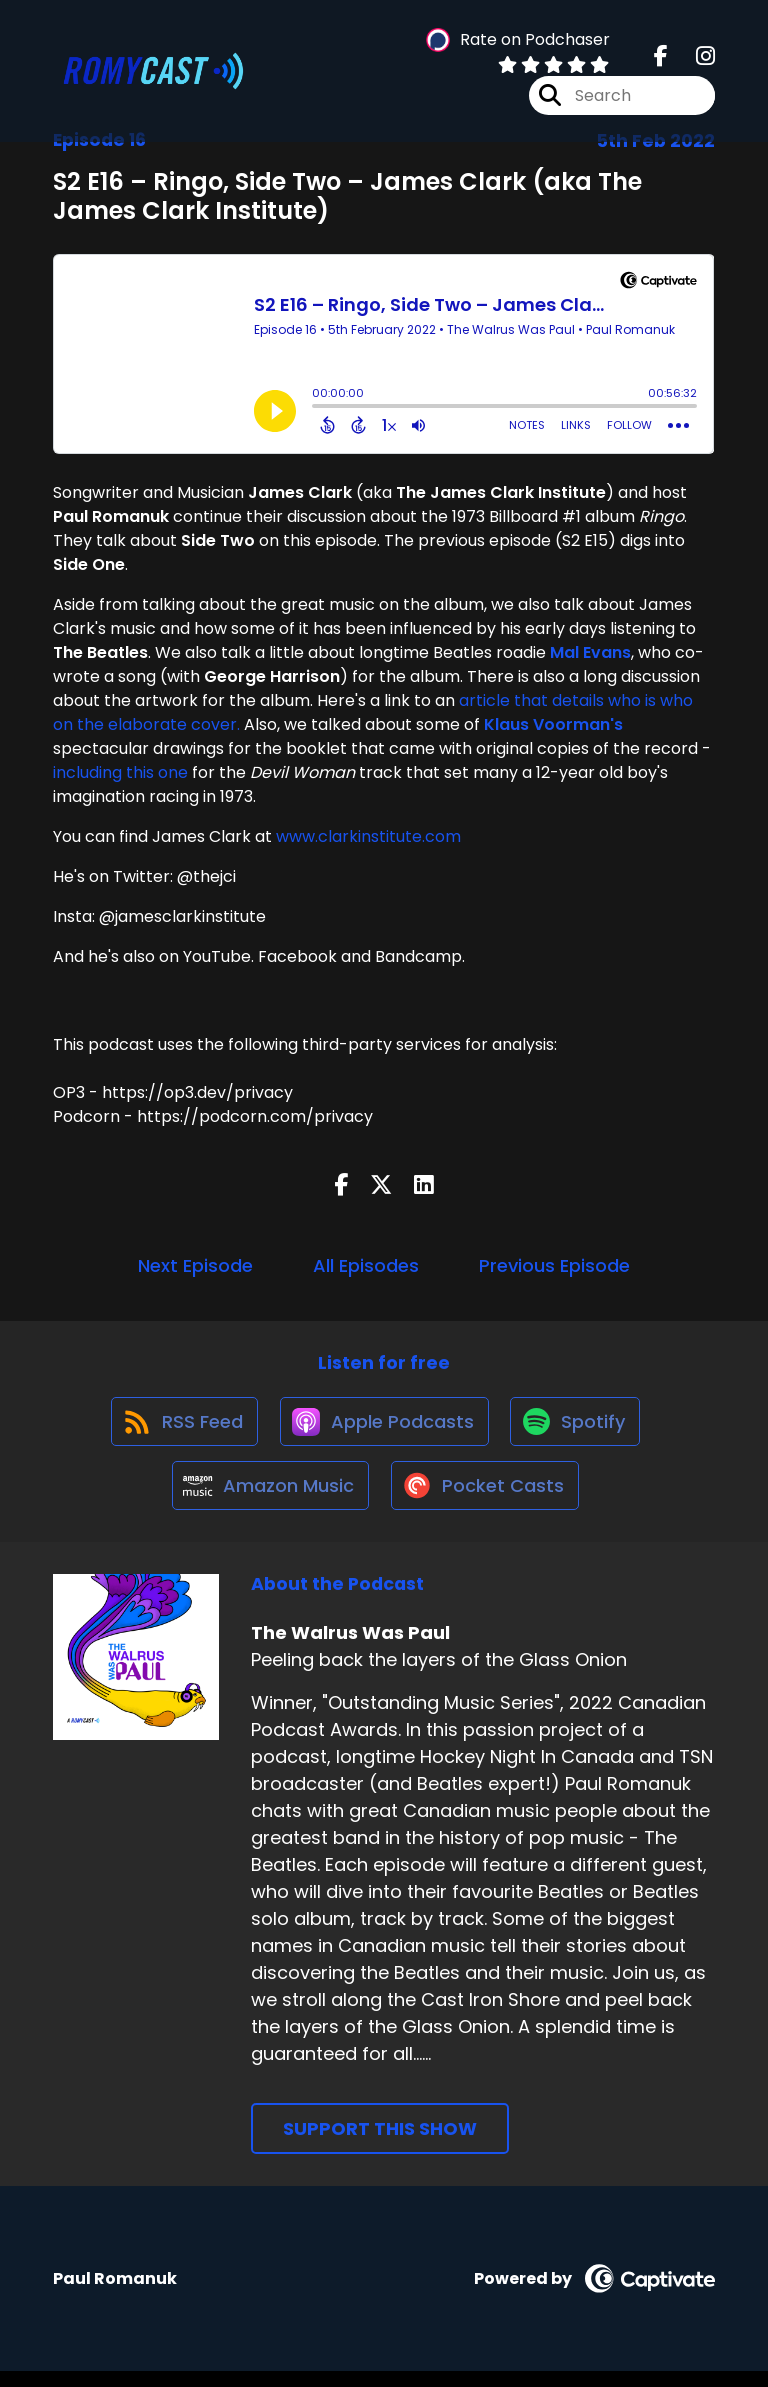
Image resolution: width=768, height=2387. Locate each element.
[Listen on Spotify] (579, 1428)
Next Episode (195, 1265)
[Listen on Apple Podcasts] (383, 1428)
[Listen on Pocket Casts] (486, 1500)
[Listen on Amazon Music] (267, 1500)
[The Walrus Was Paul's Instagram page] (693, 59)
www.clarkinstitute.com (368, 836)
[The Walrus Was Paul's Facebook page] (661, 59)
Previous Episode (554, 1265)
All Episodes (366, 1265)
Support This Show (380, 2145)
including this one (120, 772)
